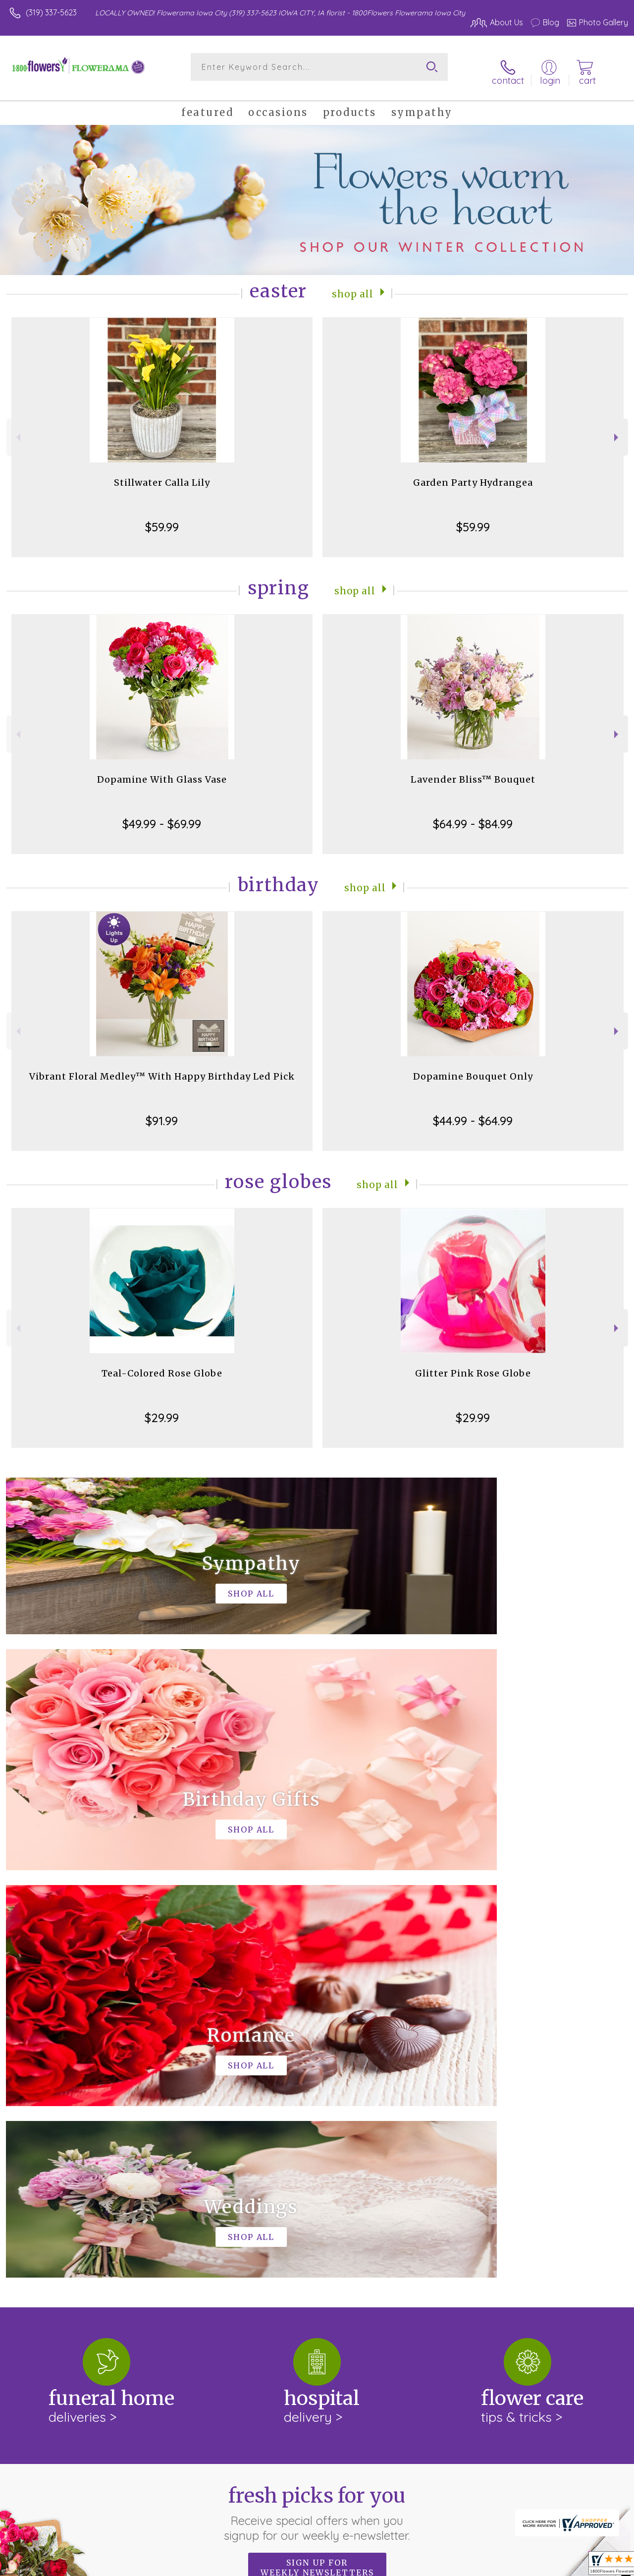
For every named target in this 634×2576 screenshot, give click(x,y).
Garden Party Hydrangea (473, 474)
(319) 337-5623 (51, 12)
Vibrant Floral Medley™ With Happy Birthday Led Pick (162, 1068)
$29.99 (162, 1409)
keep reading (155, 2234)
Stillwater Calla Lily (162, 474)
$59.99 (162, 519)
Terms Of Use (402, 2565)
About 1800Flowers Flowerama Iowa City (93, 2214)
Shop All (352, 285)
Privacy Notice (460, 2565)
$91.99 (162, 1112)
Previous (17, 429)
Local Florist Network (531, 2565)
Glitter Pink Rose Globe (473, 1365)
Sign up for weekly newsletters (317, 2152)
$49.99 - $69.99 (161, 815)
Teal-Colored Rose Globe (162, 1365)
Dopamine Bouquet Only (473, 1068)
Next (617, 429)
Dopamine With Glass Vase (162, 771)
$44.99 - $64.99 (473, 1112)
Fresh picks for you (317, 2097)
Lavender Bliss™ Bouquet (473, 771)
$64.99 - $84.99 (473, 815)
